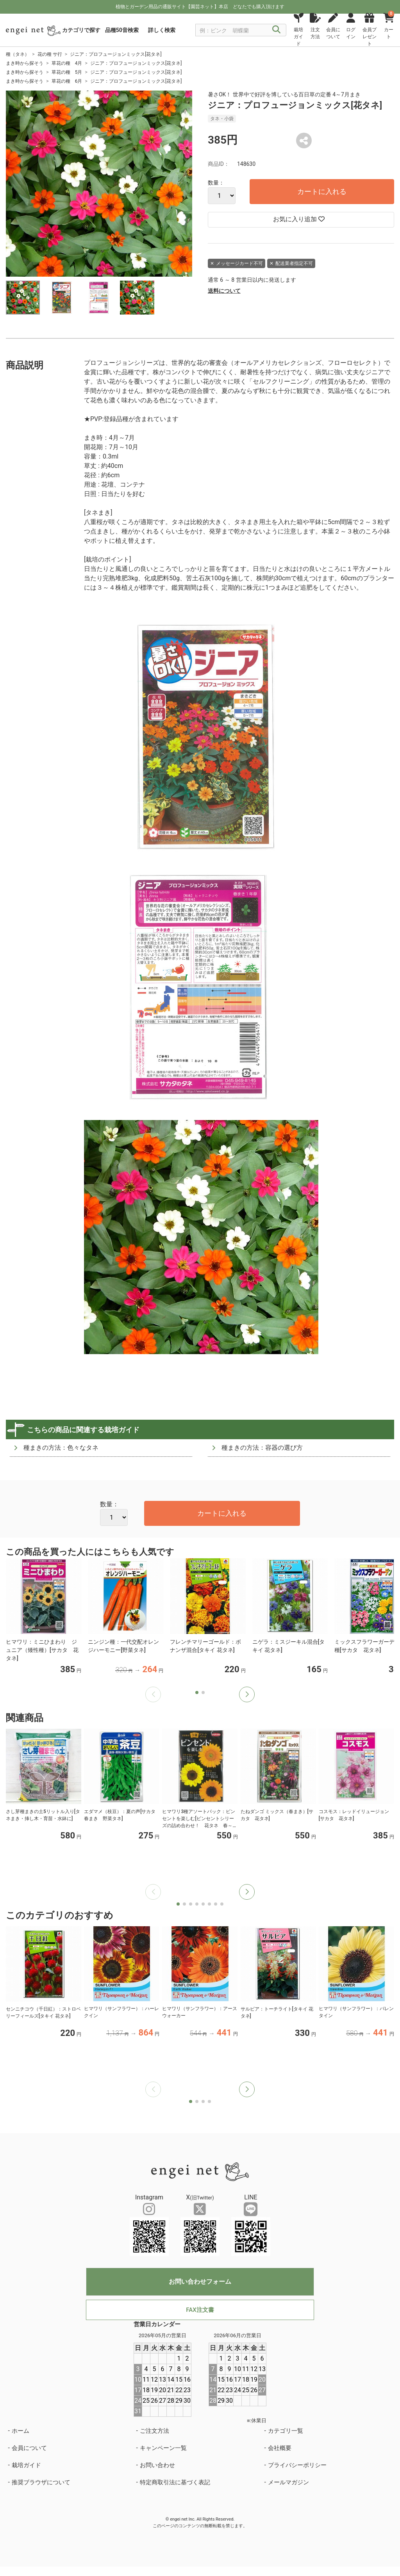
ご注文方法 (154, 2430)
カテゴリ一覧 (285, 2430)
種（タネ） (17, 54)
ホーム (20, 2430)
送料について (224, 291)
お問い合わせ (157, 2465)
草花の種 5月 (67, 72)
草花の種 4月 (67, 63)
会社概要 (279, 2448)
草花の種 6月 (67, 81)
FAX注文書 (200, 2309)
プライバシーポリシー (297, 2465)
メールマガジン (288, 2482)
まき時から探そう (24, 63)
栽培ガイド (26, 2465)
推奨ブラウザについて (41, 2482)
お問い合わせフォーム (200, 2281)
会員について (29, 2448)
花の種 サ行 (50, 54)
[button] (247, 1694)
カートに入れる (321, 191)
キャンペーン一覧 (163, 2448)
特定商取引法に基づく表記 (175, 2482)
